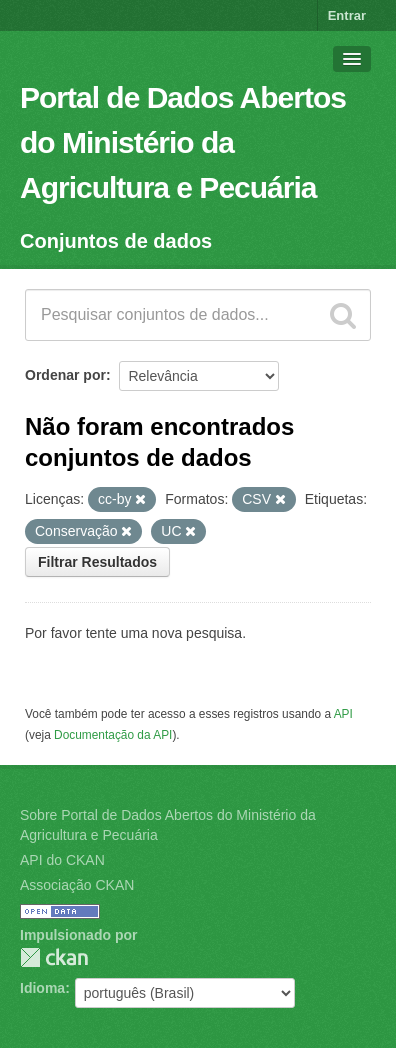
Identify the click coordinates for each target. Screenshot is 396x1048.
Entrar (347, 15)
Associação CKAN (77, 885)
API (343, 714)
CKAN (54, 957)
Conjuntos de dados (116, 241)
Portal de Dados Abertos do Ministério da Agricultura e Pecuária (183, 142)
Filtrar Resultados (97, 562)
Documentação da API (113, 735)
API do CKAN (62, 860)
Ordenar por (65, 375)
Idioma (42, 988)
